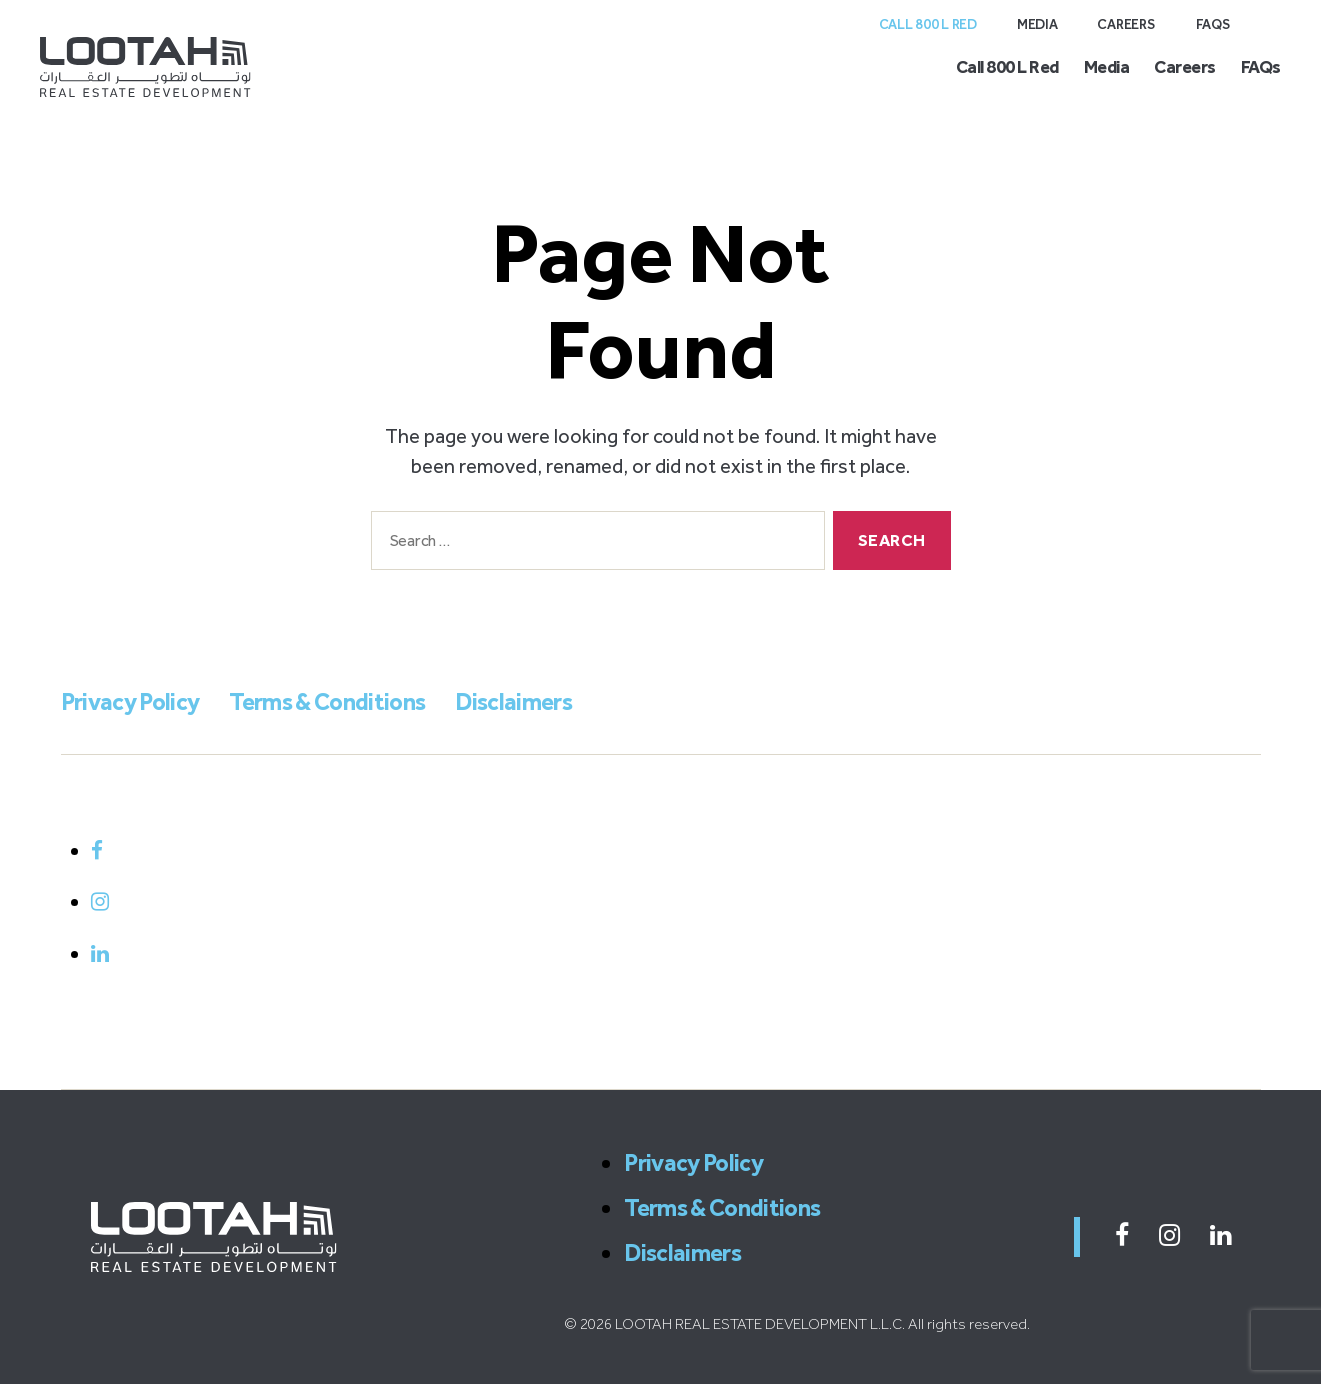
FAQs (1213, 24)
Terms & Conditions (327, 701)
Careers (1126, 24)
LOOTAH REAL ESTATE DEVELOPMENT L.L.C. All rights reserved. (822, 1324)
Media (1037, 24)
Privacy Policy (130, 701)
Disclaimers (513, 701)
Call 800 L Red (928, 24)
